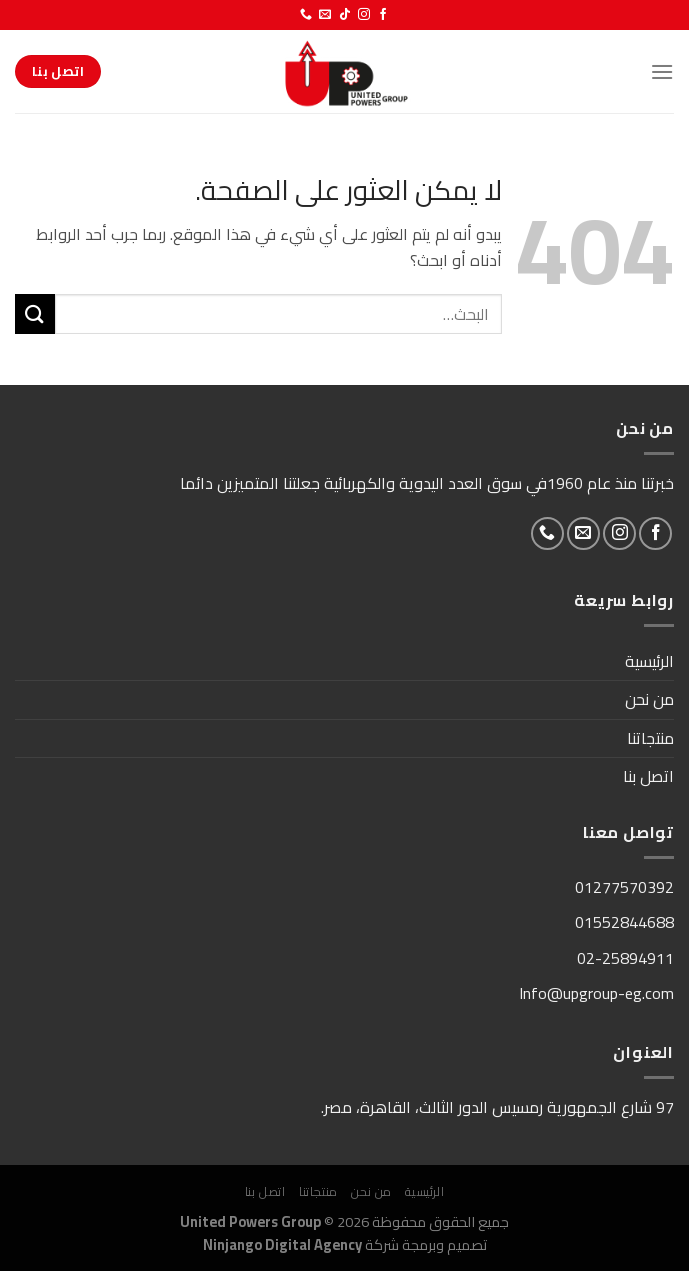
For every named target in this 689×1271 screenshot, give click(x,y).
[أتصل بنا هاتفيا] (306, 15)
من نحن (649, 699)
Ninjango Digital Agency (282, 1244)
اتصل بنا (648, 776)
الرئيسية (649, 661)
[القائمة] (662, 71)
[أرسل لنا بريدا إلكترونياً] (325, 15)
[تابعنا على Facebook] (383, 15)
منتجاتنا (650, 738)
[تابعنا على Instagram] (364, 15)
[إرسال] (35, 313)
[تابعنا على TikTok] (345, 15)
